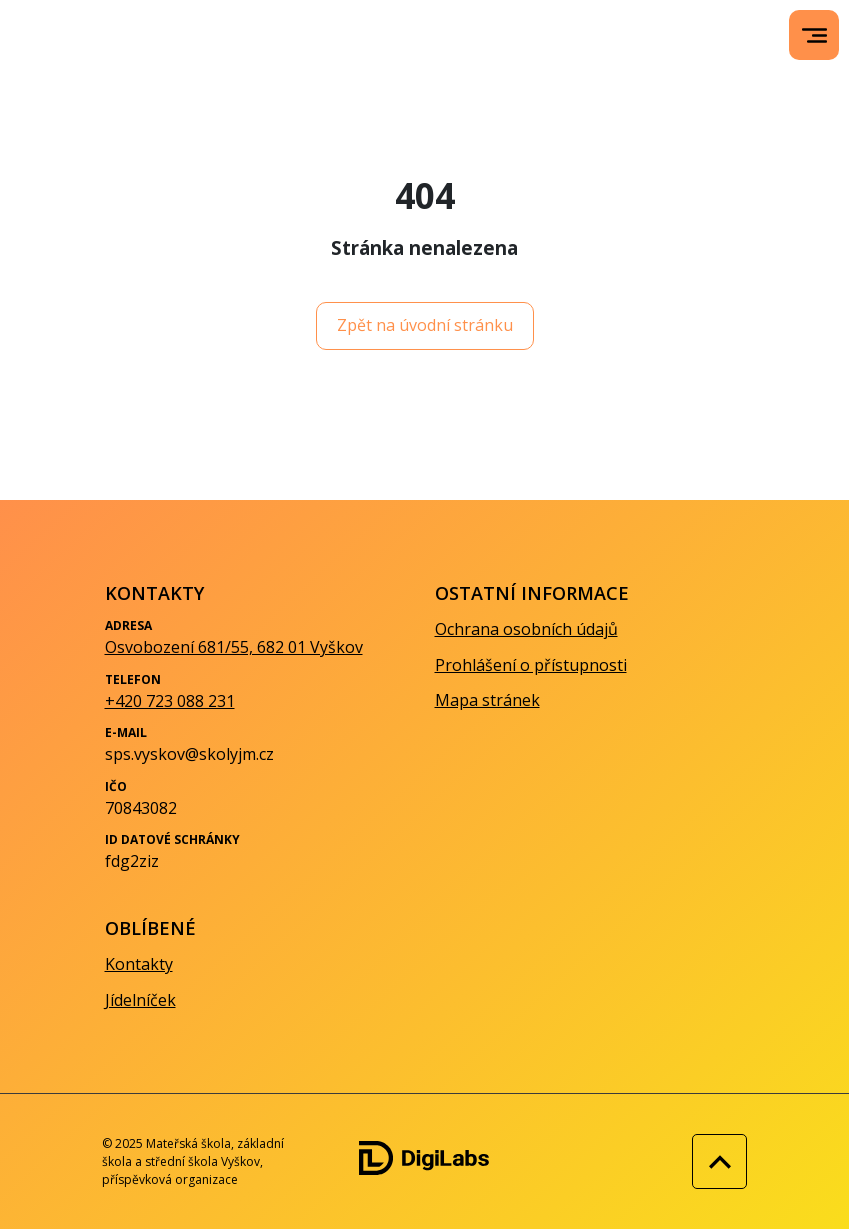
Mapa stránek (487, 700)
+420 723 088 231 (170, 701)
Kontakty (139, 964)
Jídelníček (140, 1000)
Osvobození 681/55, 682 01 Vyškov (234, 647)
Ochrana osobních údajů (526, 629)
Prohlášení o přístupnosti (531, 665)
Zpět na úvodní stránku (425, 325)
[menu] (814, 35)
